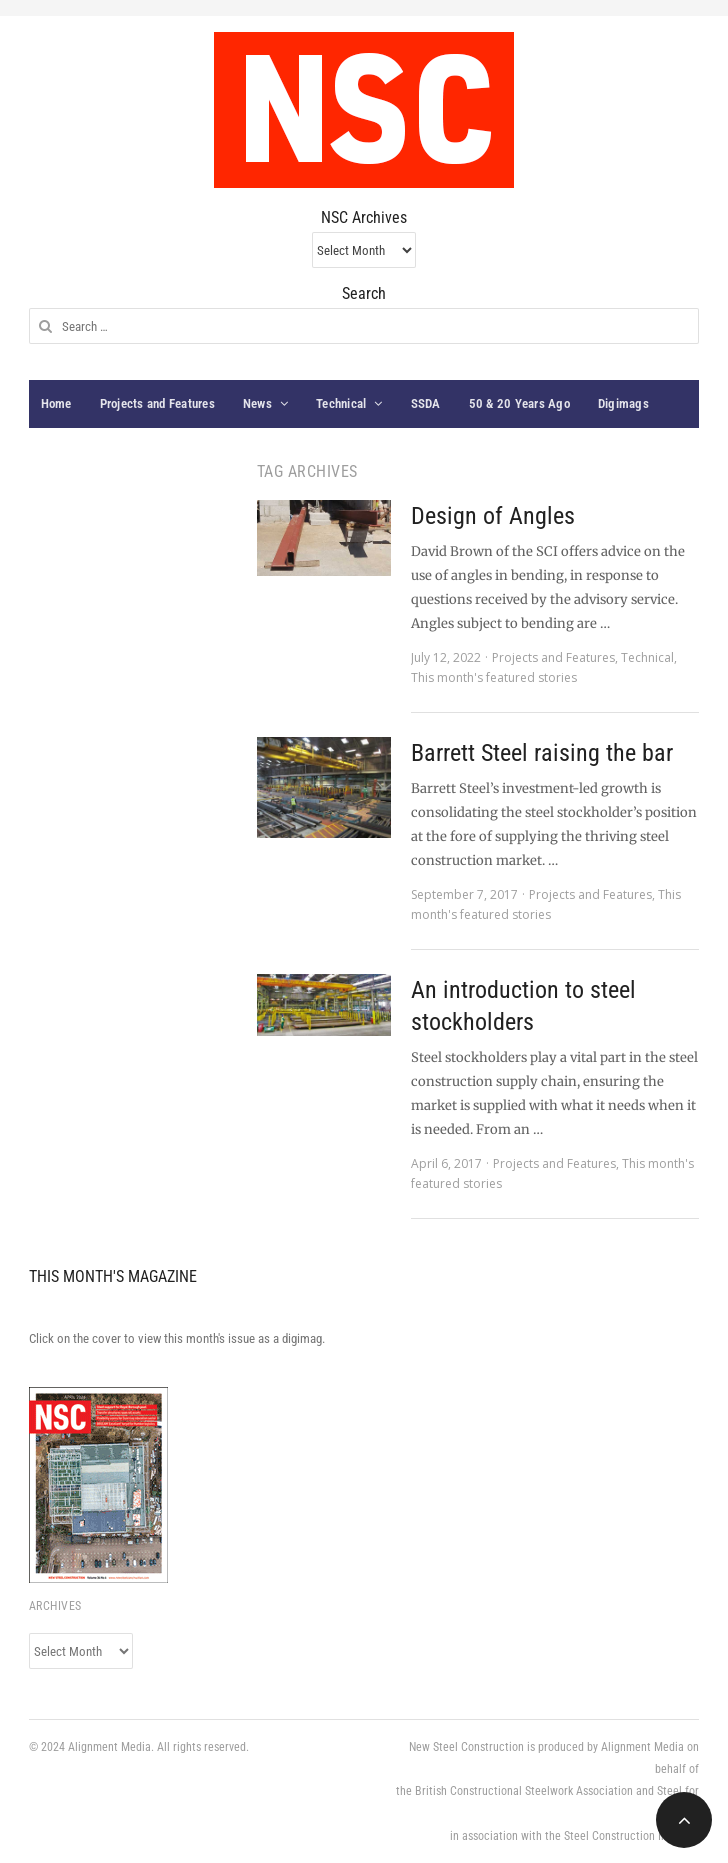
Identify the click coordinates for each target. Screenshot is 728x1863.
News (257, 403)
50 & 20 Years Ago (519, 403)
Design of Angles (493, 516)
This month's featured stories (494, 677)
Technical (341, 403)
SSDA (426, 403)
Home (56, 403)
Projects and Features (157, 403)
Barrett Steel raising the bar (542, 753)
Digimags (623, 403)
